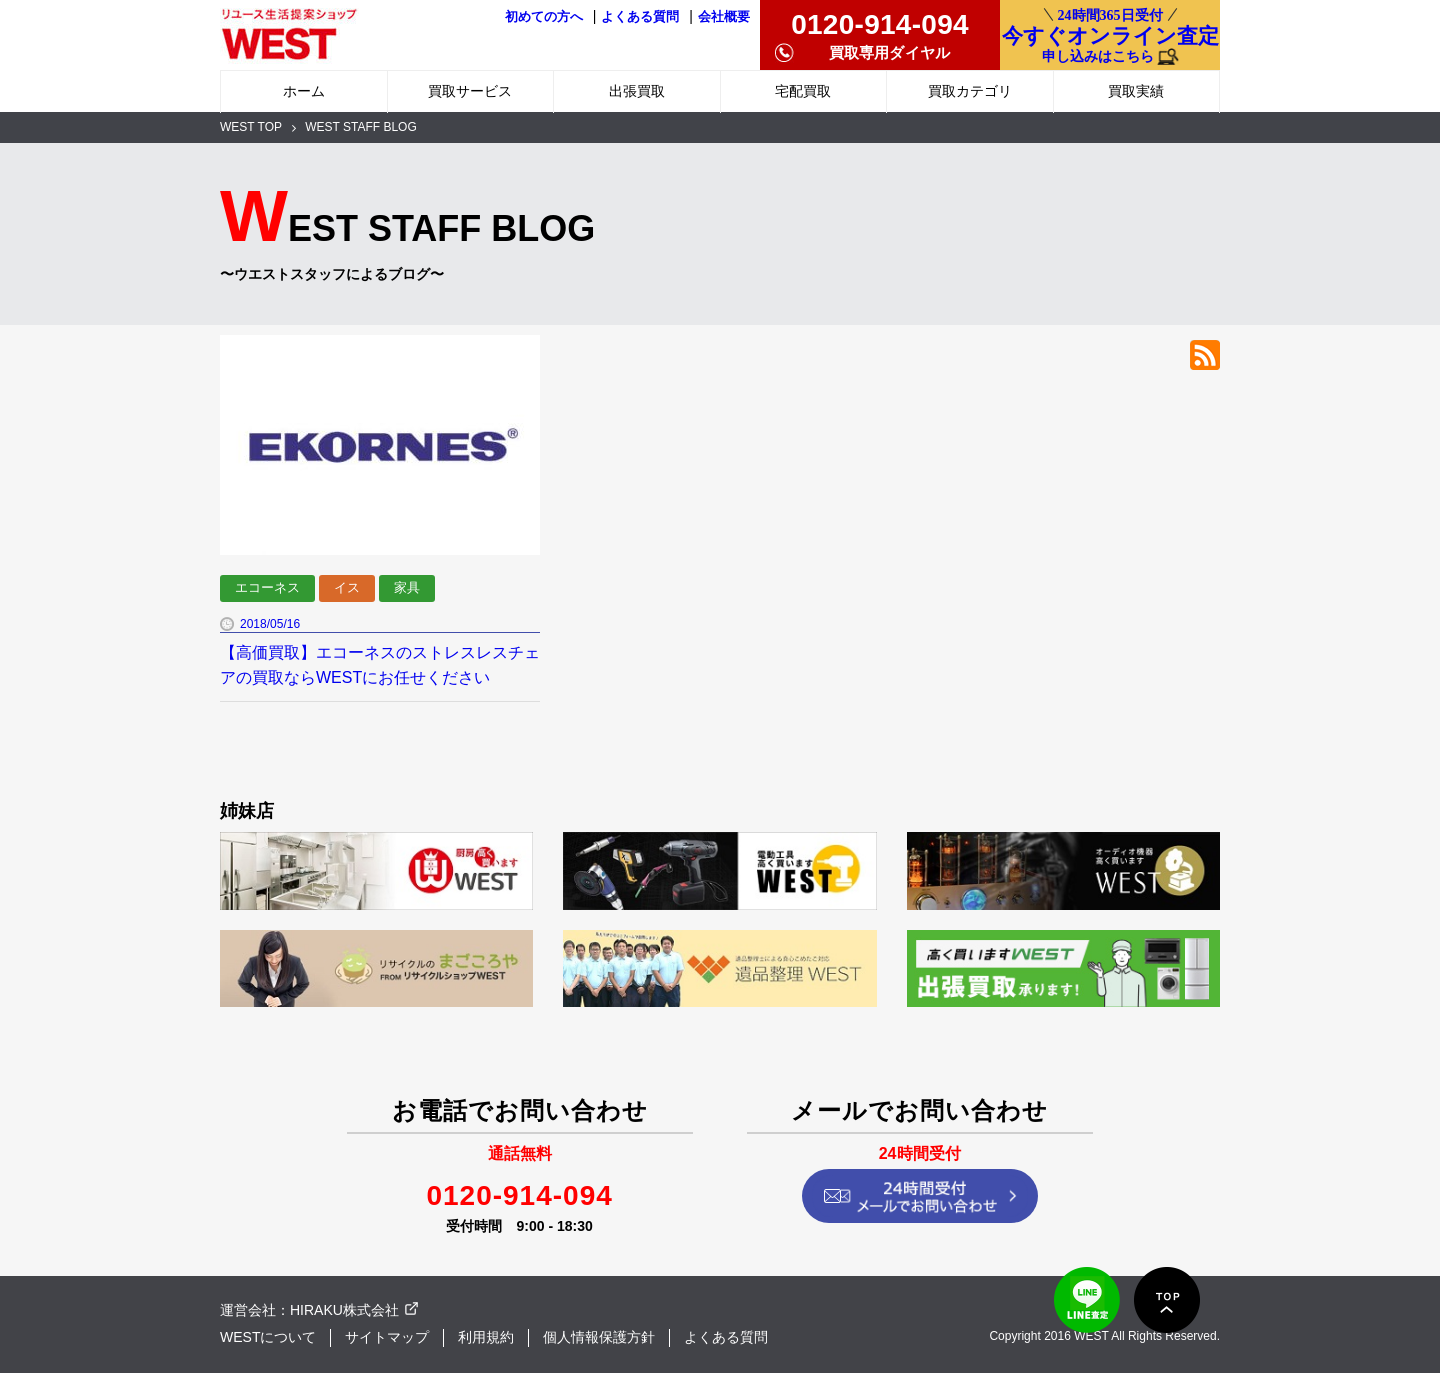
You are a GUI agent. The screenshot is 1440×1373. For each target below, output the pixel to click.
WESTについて (268, 1337)
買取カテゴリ (970, 91)
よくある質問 (640, 17)
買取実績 (1136, 91)
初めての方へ (544, 17)
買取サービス (470, 91)
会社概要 (724, 17)
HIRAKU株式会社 (344, 1310)
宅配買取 (803, 91)
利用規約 (486, 1337)
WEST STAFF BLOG (361, 127)
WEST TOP (251, 127)
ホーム (304, 91)
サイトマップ (387, 1337)
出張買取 (637, 91)
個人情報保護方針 (599, 1337)
